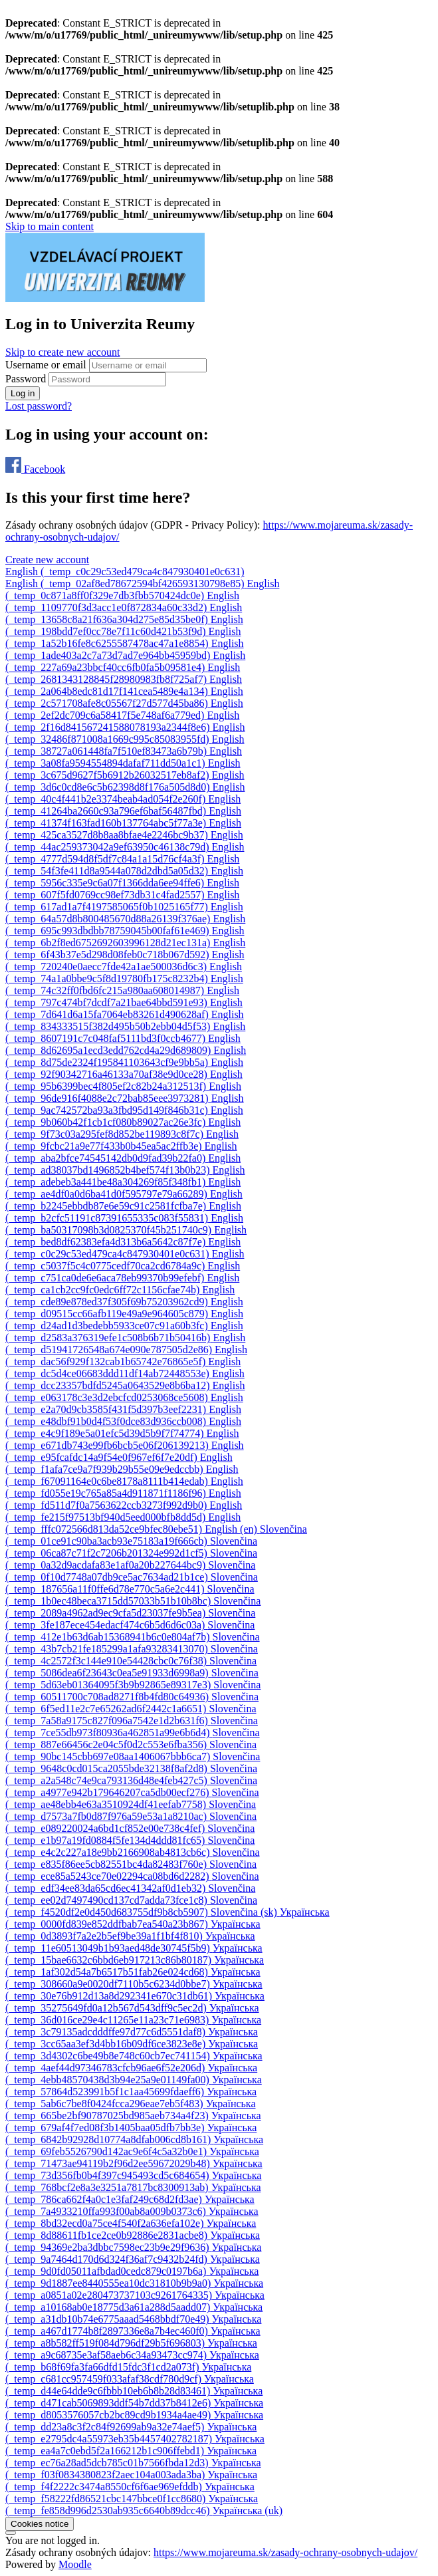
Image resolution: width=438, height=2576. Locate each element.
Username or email (47, 364)
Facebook (35, 469)
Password (25, 378)
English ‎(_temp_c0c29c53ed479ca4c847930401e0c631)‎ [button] (124, 571)
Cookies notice (39, 2524)
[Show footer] (10, 2533)
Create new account (47, 559)
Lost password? (38, 406)
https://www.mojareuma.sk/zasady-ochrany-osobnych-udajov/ (285, 2552)
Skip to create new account (62, 352)
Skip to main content (49, 226)
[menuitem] (126, 583)
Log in (23, 393)
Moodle (75, 2564)
